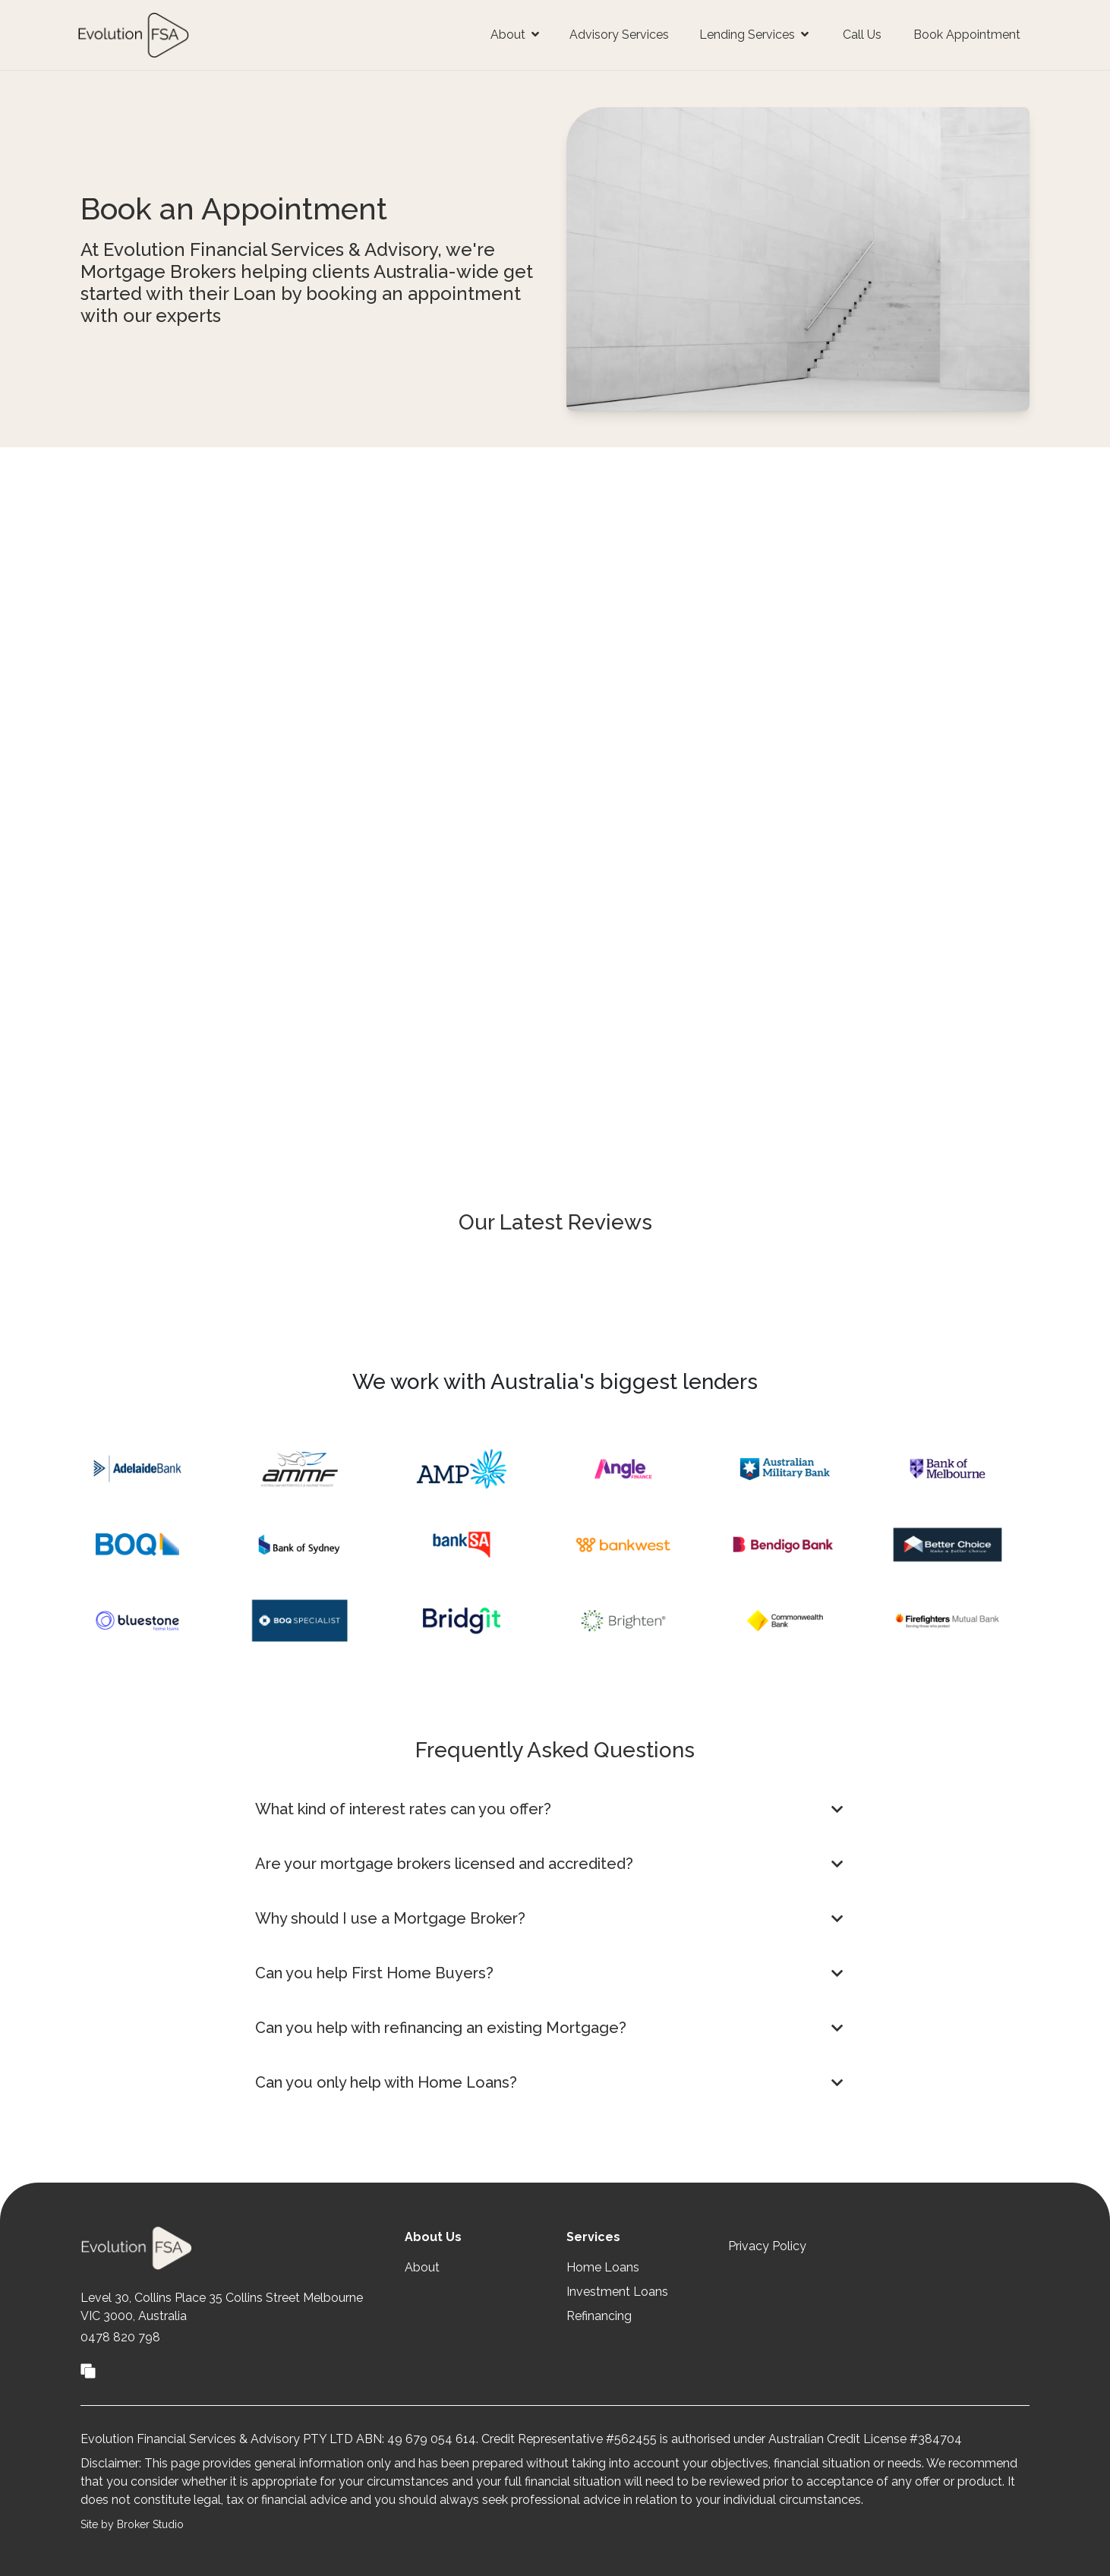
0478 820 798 (120, 2337)
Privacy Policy (767, 2246)
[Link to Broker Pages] (88, 2369)
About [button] (514, 34)
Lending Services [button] (754, 34)
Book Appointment (966, 34)
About (422, 2267)
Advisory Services (619, 34)
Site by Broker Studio (132, 2524)
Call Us (862, 34)
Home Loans (602, 2267)
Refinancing (599, 2316)
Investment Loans (617, 2291)
